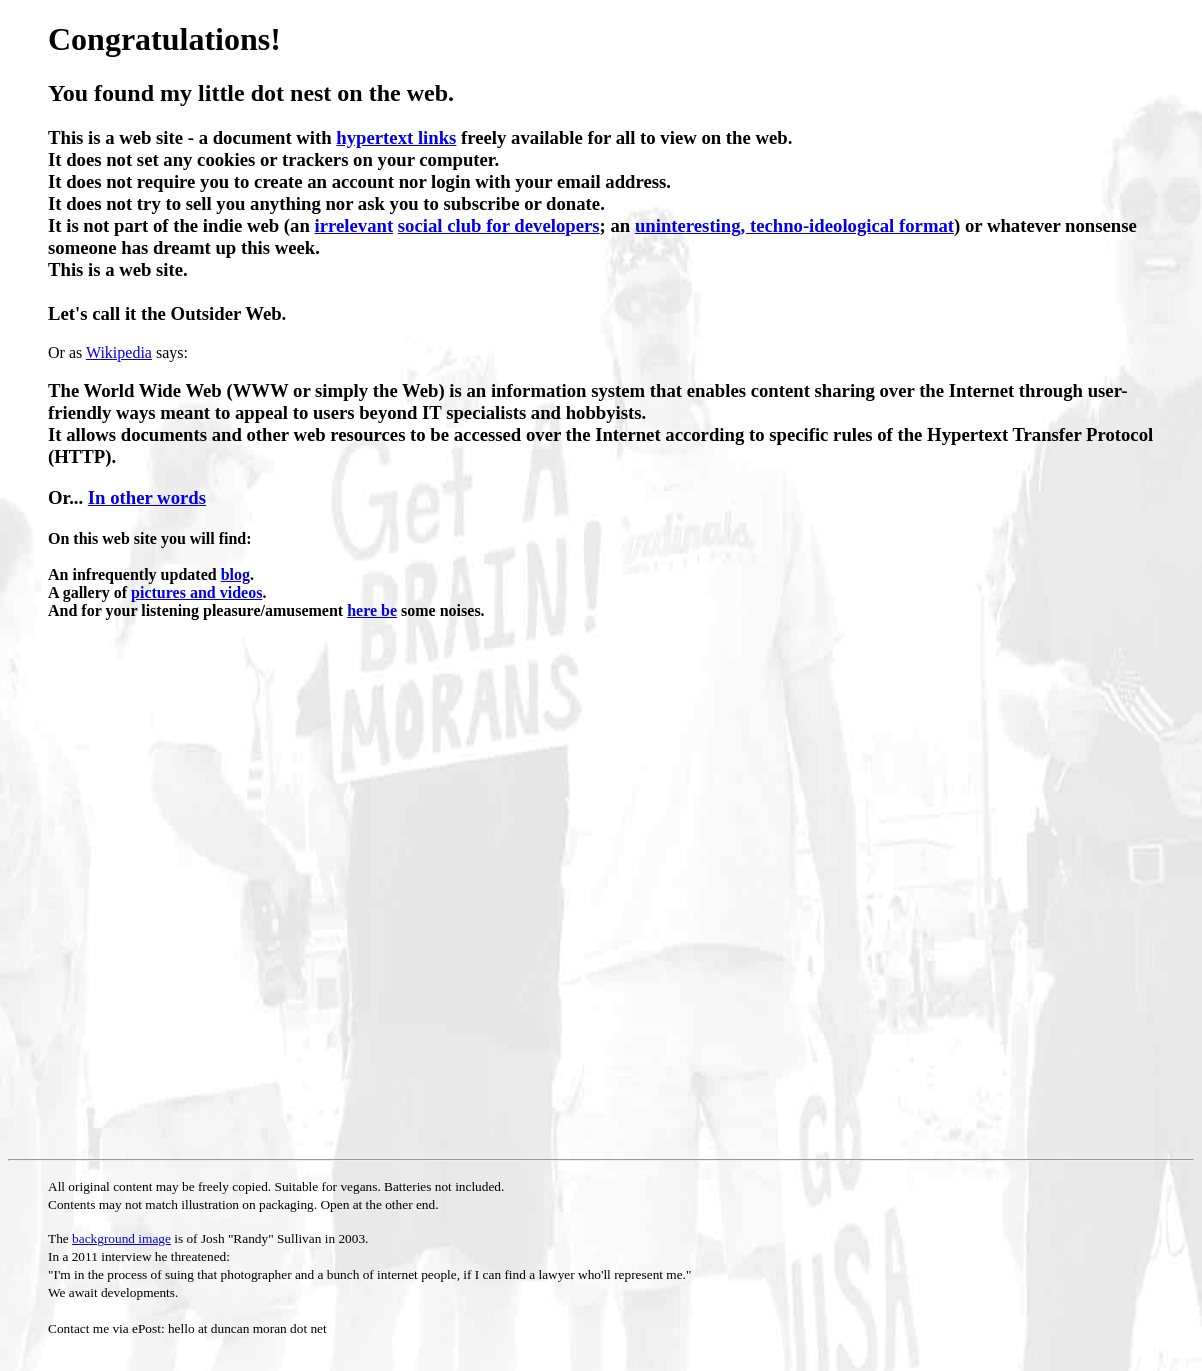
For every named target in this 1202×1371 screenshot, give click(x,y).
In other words (147, 497)
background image (121, 1238)
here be (372, 610)
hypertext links (396, 137)
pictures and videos (196, 592)
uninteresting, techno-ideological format (794, 225)
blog (235, 574)
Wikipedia (119, 352)
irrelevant (354, 225)
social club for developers (499, 225)
